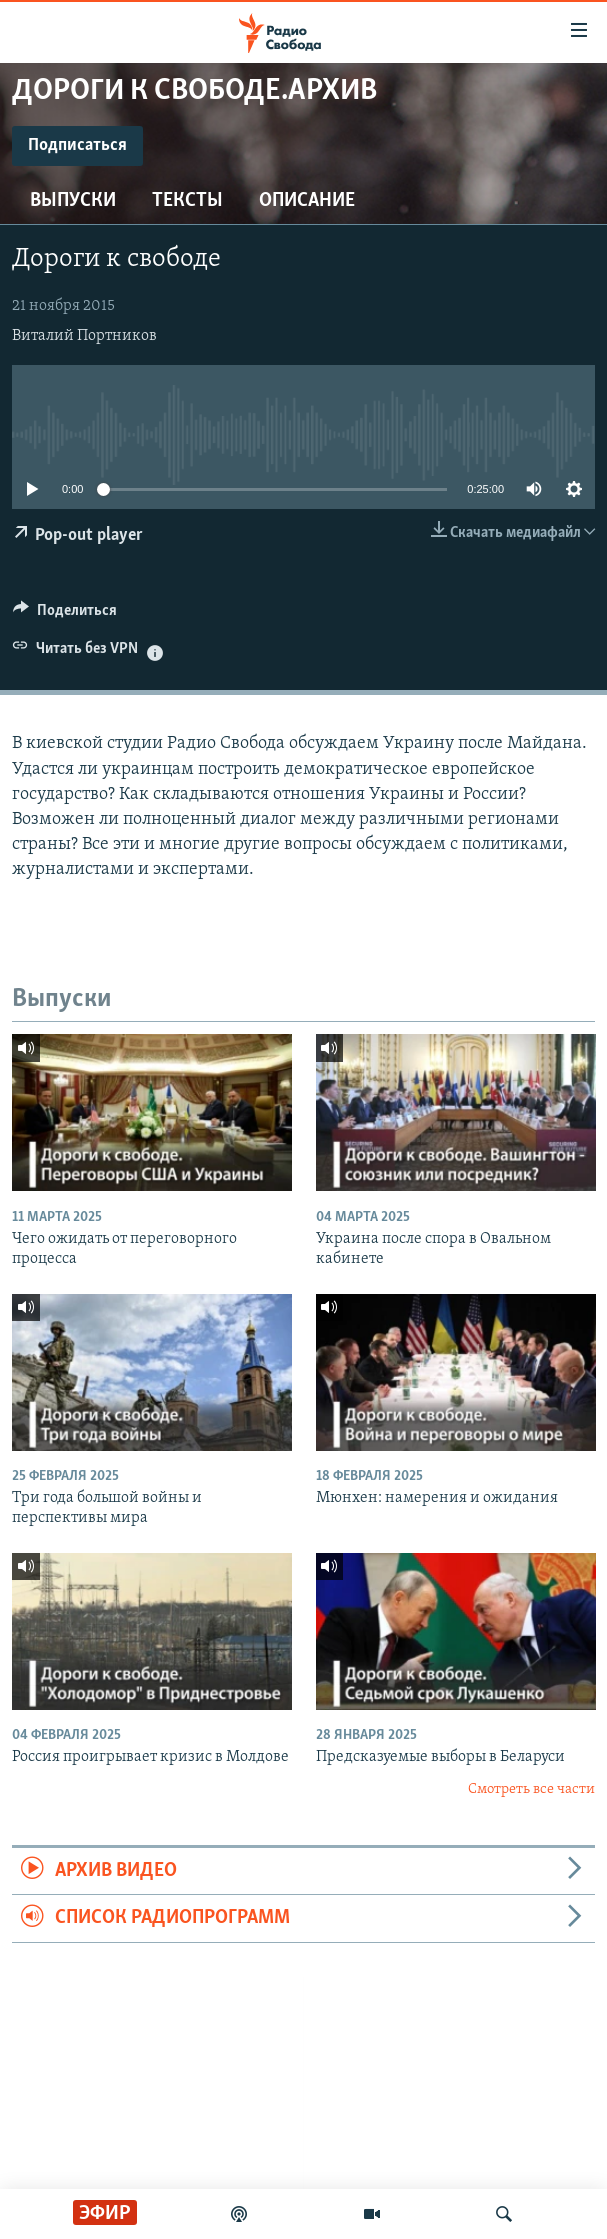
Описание (307, 201)
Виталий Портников (84, 336)
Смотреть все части (531, 1789)
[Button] (65, 615)
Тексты (187, 201)
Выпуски (73, 201)
